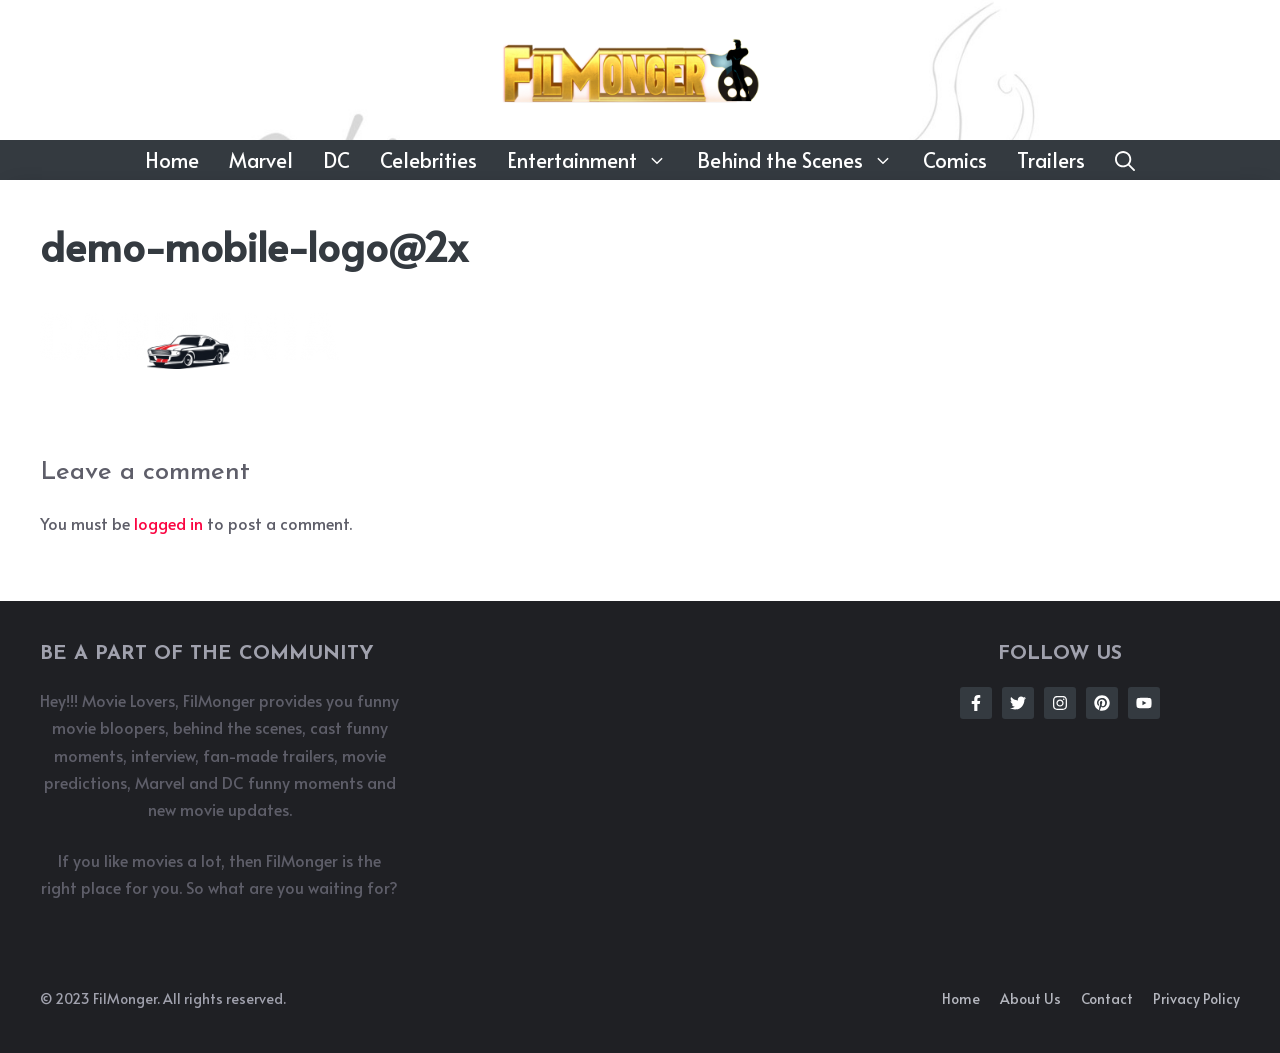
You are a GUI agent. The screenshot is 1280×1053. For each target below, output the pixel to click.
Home (172, 160)
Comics (955, 160)
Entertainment (594, 160)
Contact (1107, 998)
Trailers (1051, 160)
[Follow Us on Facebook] (976, 703)
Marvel (261, 160)
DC (336, 160)
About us (1030, 998)
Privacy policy (1196, 998)
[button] (1125, 160)
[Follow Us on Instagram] (1060, 703)
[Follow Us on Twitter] (1018, 703)
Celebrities (428, 160)
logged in (168, 523)
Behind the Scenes (802, 160)
